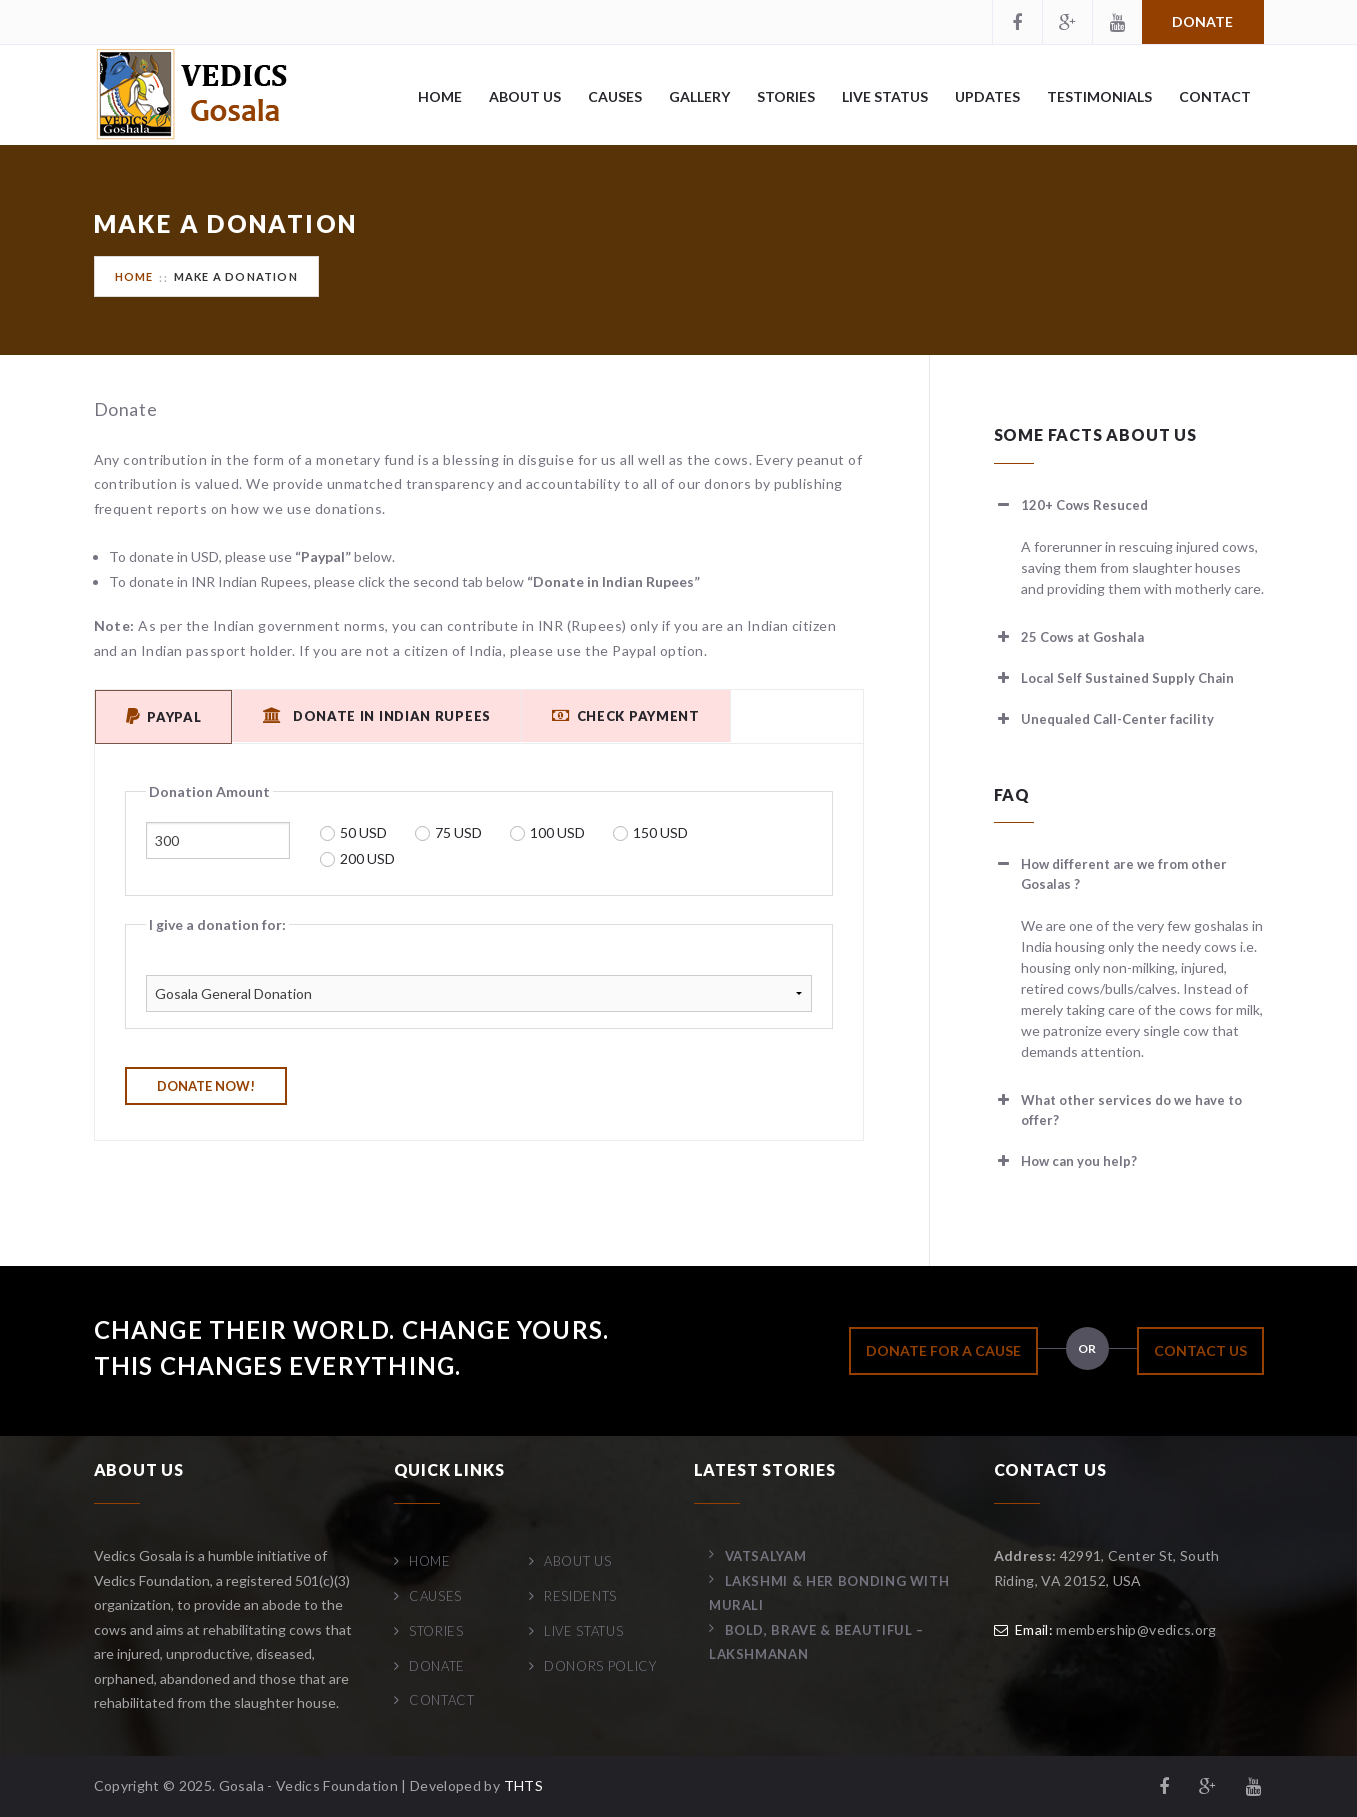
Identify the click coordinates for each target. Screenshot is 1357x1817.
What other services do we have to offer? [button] (1118, 1109)
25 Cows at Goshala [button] (1069, 637)
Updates (987, 96)
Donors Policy (600, 1666)
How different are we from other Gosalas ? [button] (1110, 873)
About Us (525, 96)
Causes (615, 96)
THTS (523, 1785)
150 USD (660, 832)
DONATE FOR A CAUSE (943, 1350)
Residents (580, 1596)
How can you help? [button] (1065, 1161)
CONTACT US (1200, 1350)
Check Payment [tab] (626, 715)
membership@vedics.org (1136, 1629)
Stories (786, 96)
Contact (1215, 96)
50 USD (363, 832)
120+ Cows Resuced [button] (1071, 505)
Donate (1202, 21)
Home (440, 96)
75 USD (458, 832)
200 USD (367, 858)
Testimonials (1099, 96)
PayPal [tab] (164, 716)
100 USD (557, 832)
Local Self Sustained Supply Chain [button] (1114, 678)
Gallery (699, 96)
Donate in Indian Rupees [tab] (377, 715)
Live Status (885, 96)
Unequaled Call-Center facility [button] (1104, 719)
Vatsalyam (766, 1556)
